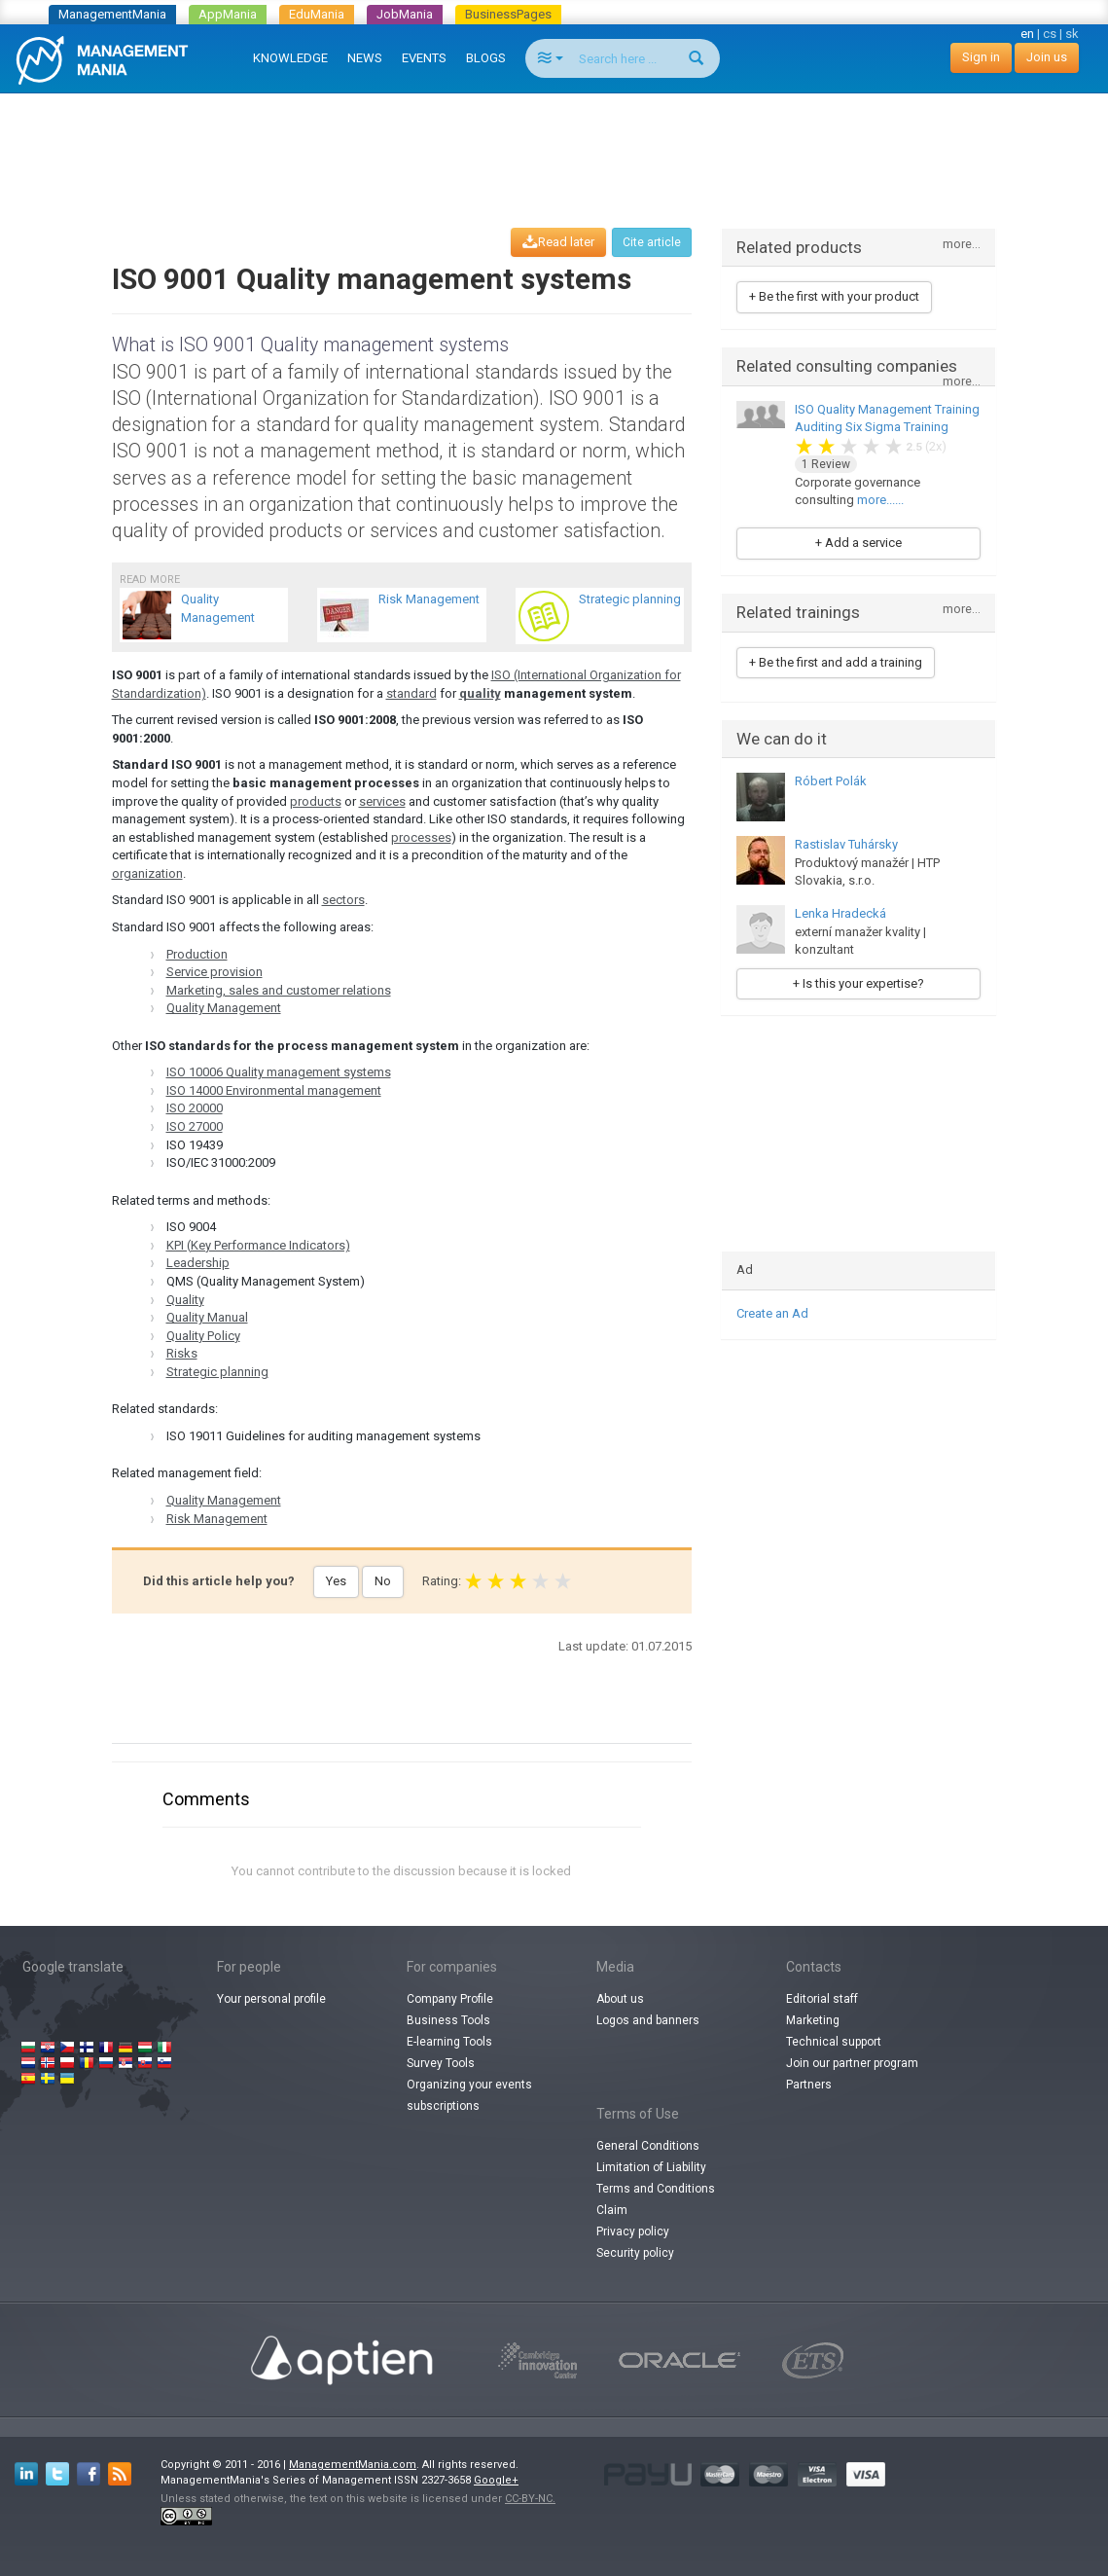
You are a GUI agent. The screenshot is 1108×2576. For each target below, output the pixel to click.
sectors (343, 899)
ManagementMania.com (352, 2464)
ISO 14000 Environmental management (273, 1090)
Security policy (635, 2253)
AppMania (227, 14)
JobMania (404, 14)
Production (197, 954)
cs (1049, 33)
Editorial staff (822, 1999)
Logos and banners (647, 2020)
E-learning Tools (449, 2042)
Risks (181, 1353)
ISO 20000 (194, 1108)
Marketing (813, 2020)
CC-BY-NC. (530, 2498)
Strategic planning (217, 1371)
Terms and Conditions (655, 2188)
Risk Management (217, 1518)
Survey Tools (441, 2063)
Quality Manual (207, 1317)
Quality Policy (203, 1335)
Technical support (833, 2042)
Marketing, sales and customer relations (278, 990)
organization (147, 873)
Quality (185, 1299)
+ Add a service (858, 542)
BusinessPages (508, 14)
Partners (809, 2084)
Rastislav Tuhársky (846, 844)
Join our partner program (852, 2063)
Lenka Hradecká (840, 913)
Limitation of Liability (651, 2167)
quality (480, 693)
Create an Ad (772, 1313)
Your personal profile (271, 1999)
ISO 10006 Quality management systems (278, 1072)
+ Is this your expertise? (858, 983)
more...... (880, 499)
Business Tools (448, 2020)
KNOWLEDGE (290, 58)
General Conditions (647, 2146)
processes (421, 837)
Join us (1046, 57)
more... (962, 244)
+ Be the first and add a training (835, 662)
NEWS (364, 58)
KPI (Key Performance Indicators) (258, 1245)
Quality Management (223, 1007)
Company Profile (450, 1999)
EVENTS (424, 58)
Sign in (981, 57)
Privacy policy (632, 2231)
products (315, 801)
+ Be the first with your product (834, 296)
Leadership (198, 1262)
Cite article (652, 242)
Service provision (214, 971)
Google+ (496, 2480)
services (382, 801)
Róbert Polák (831, 781)
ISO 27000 (194, 1126)
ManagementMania (112, 14)
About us (620, 1999)
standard (411, 693)
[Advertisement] (554, 142)
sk (1072, 33)
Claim (611, 2210)
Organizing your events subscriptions (469, 2095)
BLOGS (486, 58)
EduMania (316, 14)
